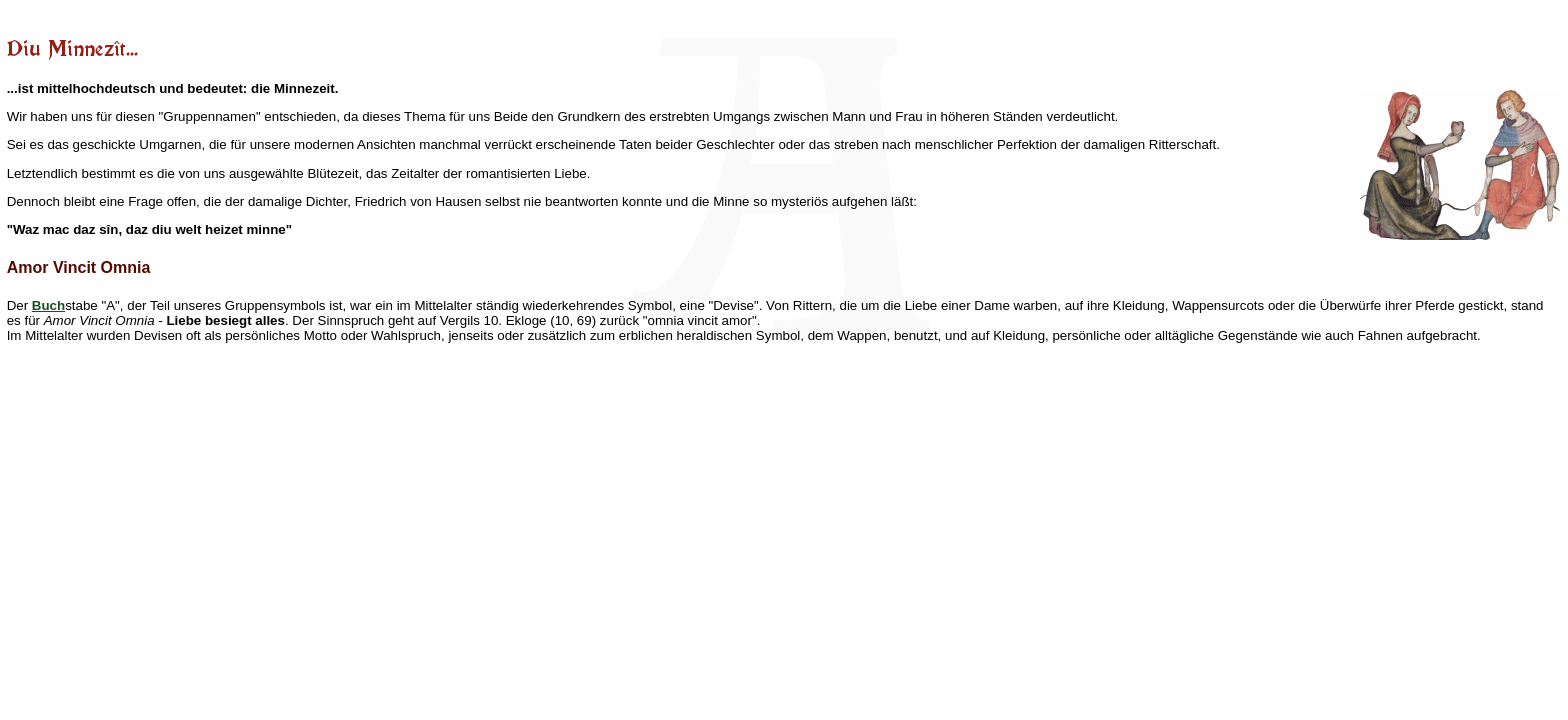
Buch (48, 305)
